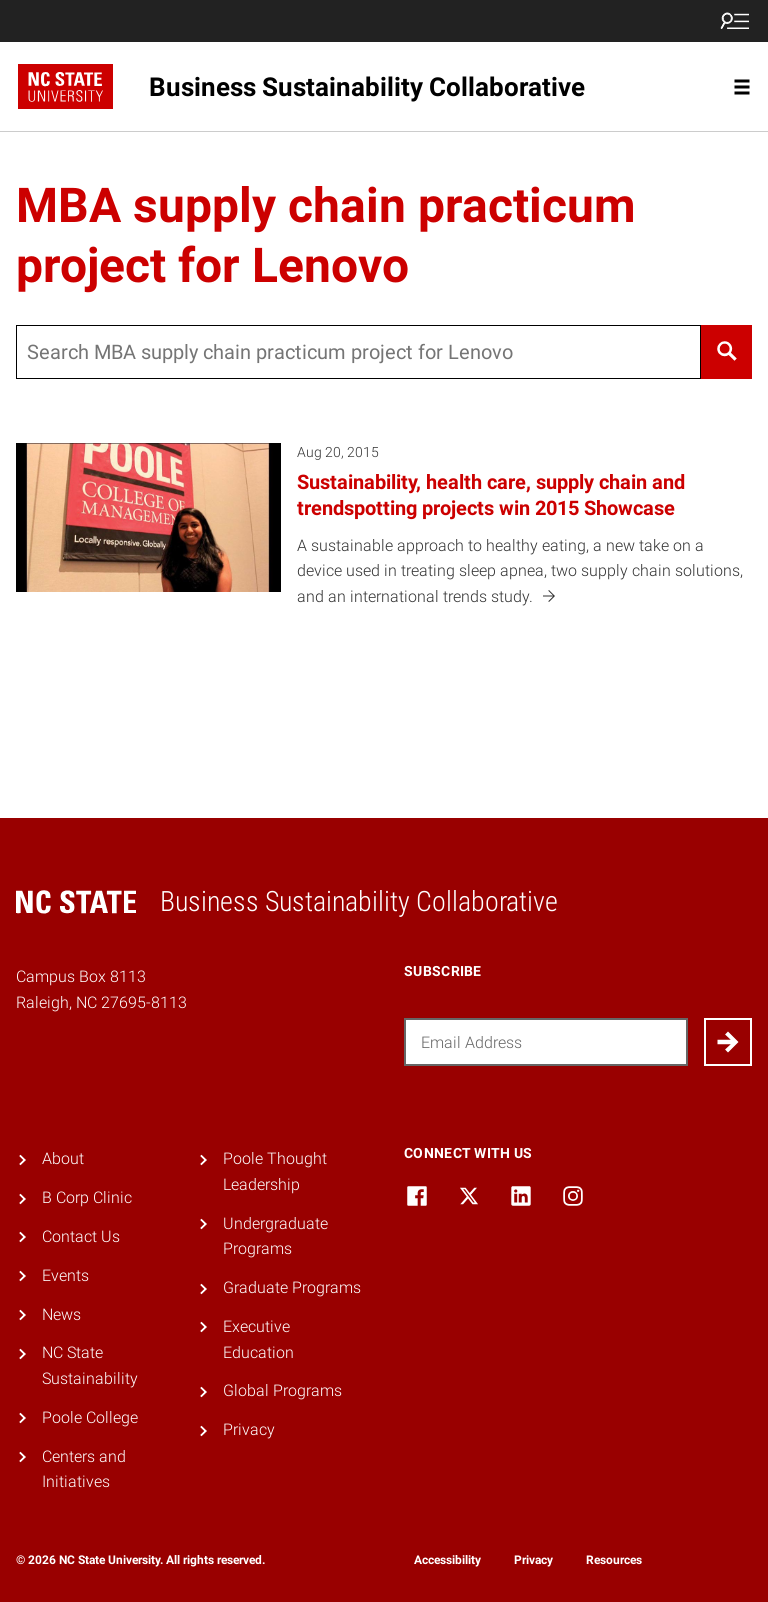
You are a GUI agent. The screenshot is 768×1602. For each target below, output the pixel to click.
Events (65, 1275)
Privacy (249, 1429)
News (61, 1314)
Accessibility (447, 1560)
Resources (614, 1560)
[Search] (726, 352)
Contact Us (81, 1236)
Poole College (90, 1417)
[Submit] (728, 1042)
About (63, 1158)
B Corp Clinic (87, 1197)
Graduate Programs (292, 1287)
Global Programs (282, 1390)
